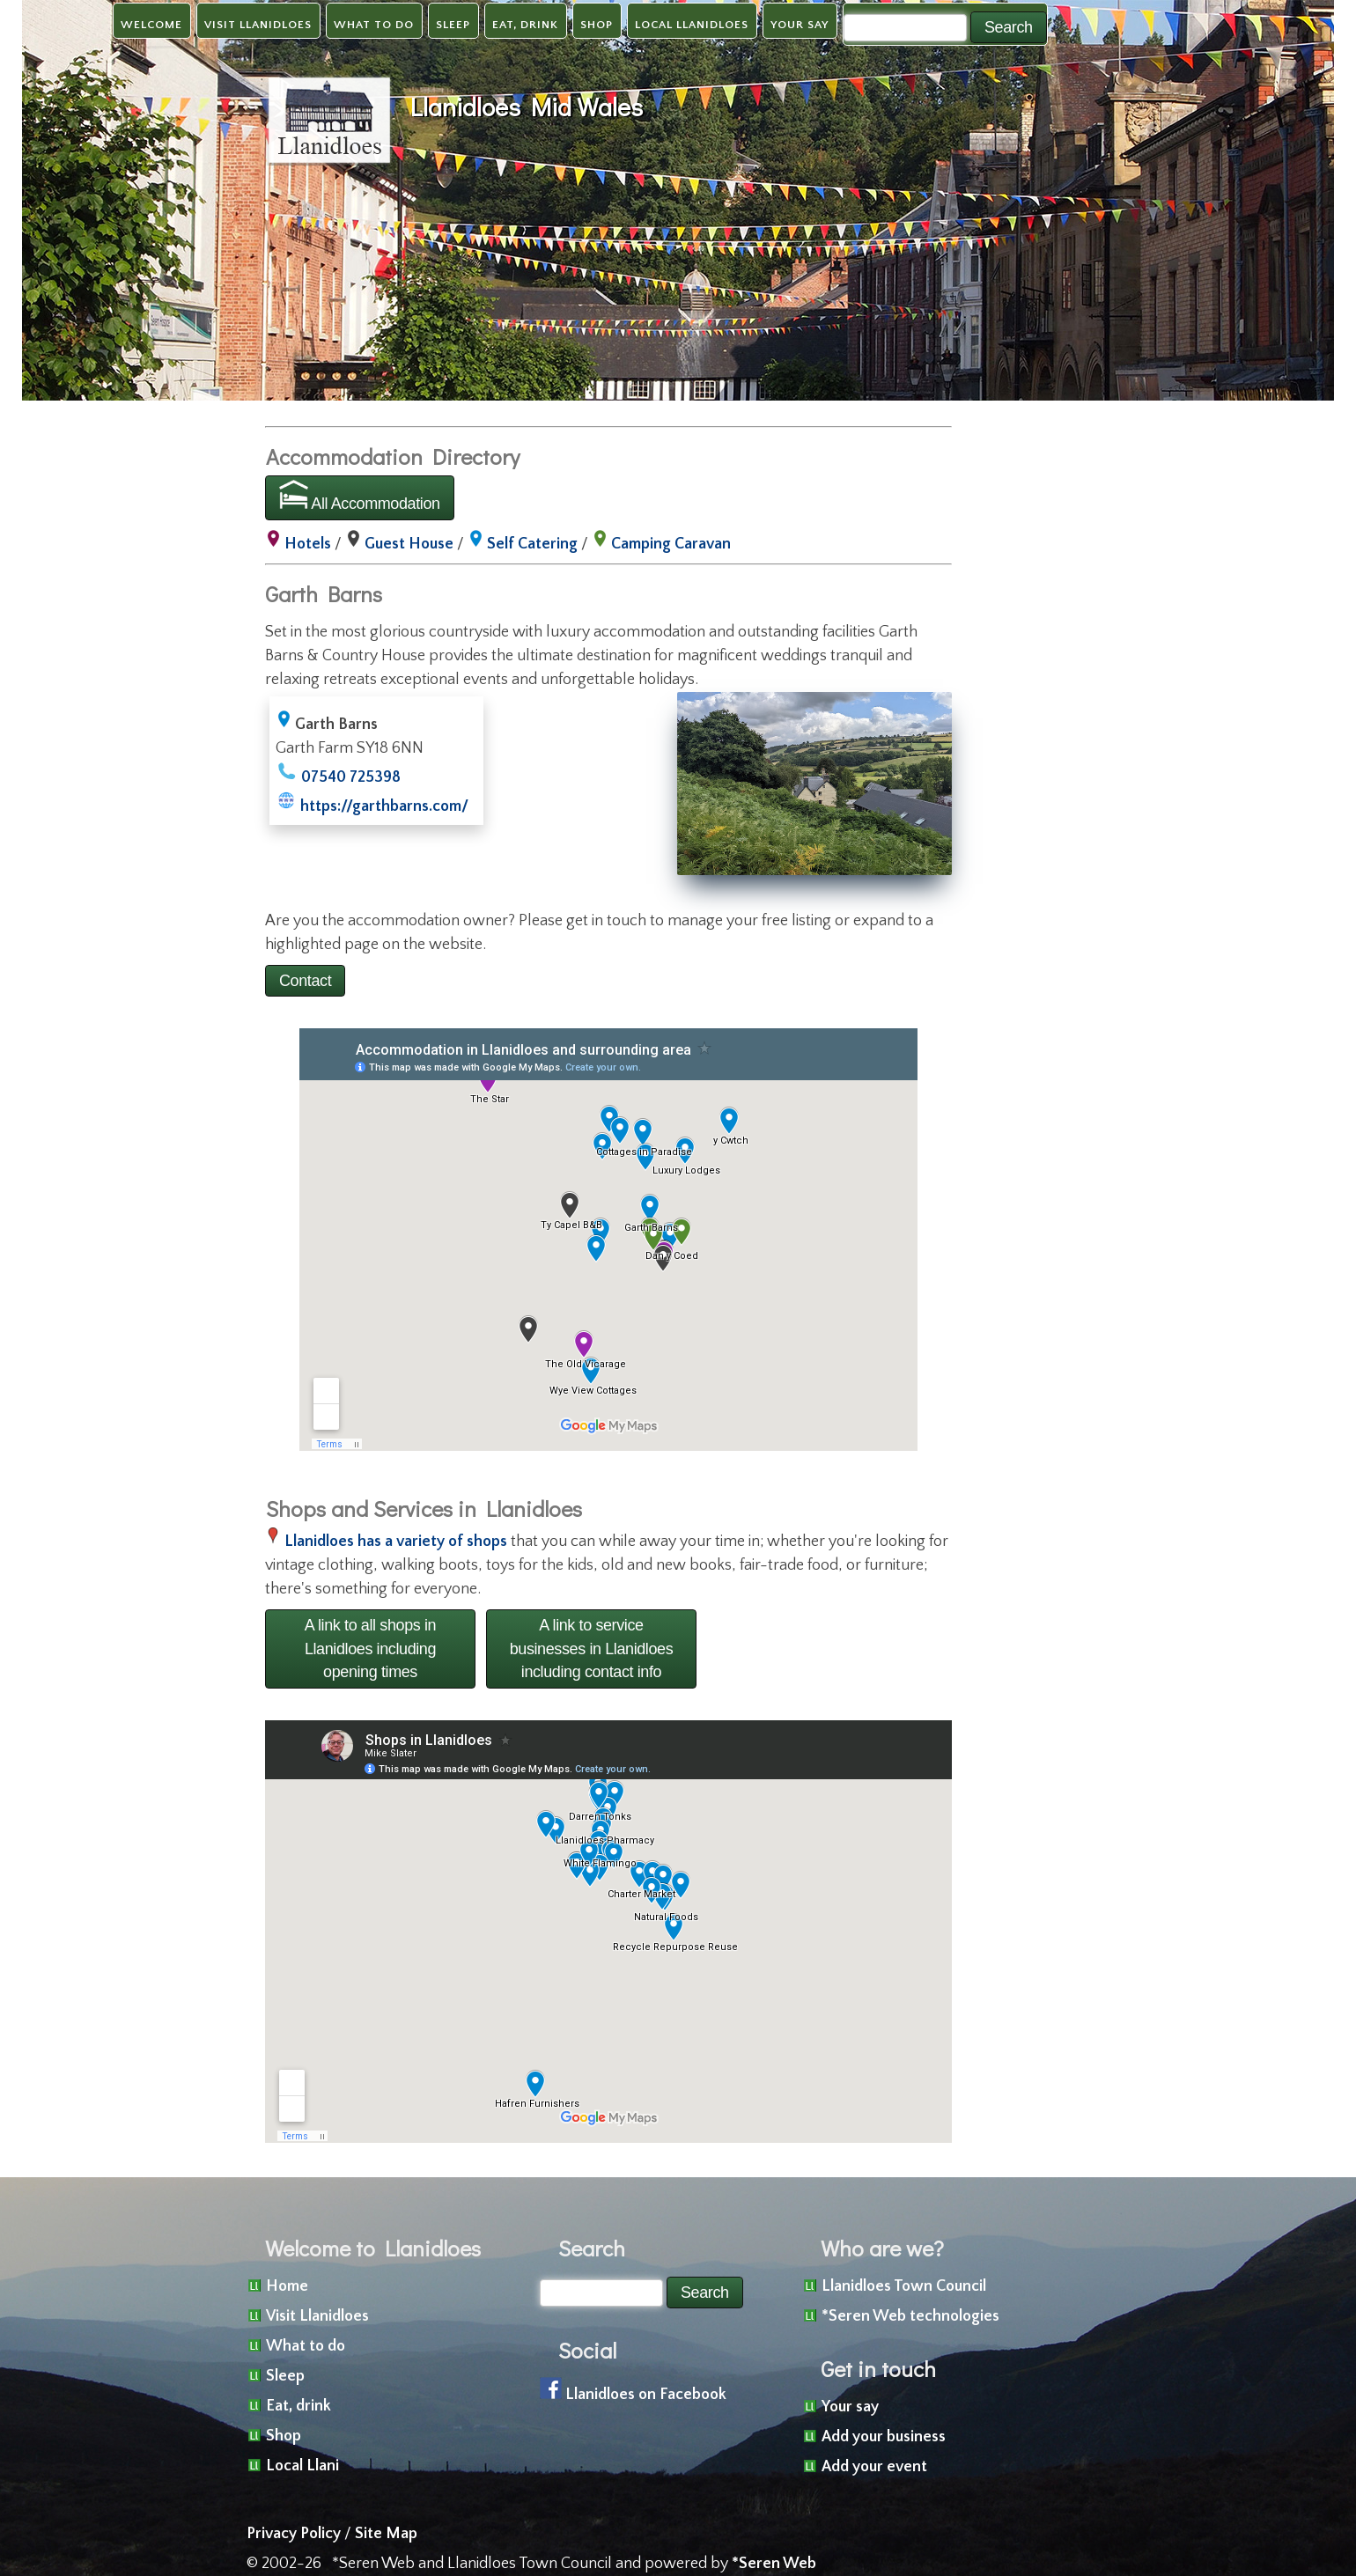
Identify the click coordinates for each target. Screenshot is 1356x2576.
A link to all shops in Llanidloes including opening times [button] (370, 1648)
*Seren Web (774, 2563)
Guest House (409, 544)
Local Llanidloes (691, 24)
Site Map (386, 2534)
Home (287, 2286)
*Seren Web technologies (910, 2316)
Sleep (453, 24)
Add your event (874, 2467)
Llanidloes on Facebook (645, 2394)
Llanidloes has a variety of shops (395, 1541)
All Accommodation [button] (359, 496)
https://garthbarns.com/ (384, 806)
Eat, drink (525, 24)
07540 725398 (351, 777)
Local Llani (302, 2466)
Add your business (884, 2437)
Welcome (151, 24)
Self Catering (532, 544)
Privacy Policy (294, 2534)
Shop (596, 24)
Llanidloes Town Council (904, 2286)
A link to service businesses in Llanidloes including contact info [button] (592, 1648)
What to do (374, 24)
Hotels (307, 544)
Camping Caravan (671, 544)
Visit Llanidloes (258, 24)
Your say (799, 24)
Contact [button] (305, 981)
